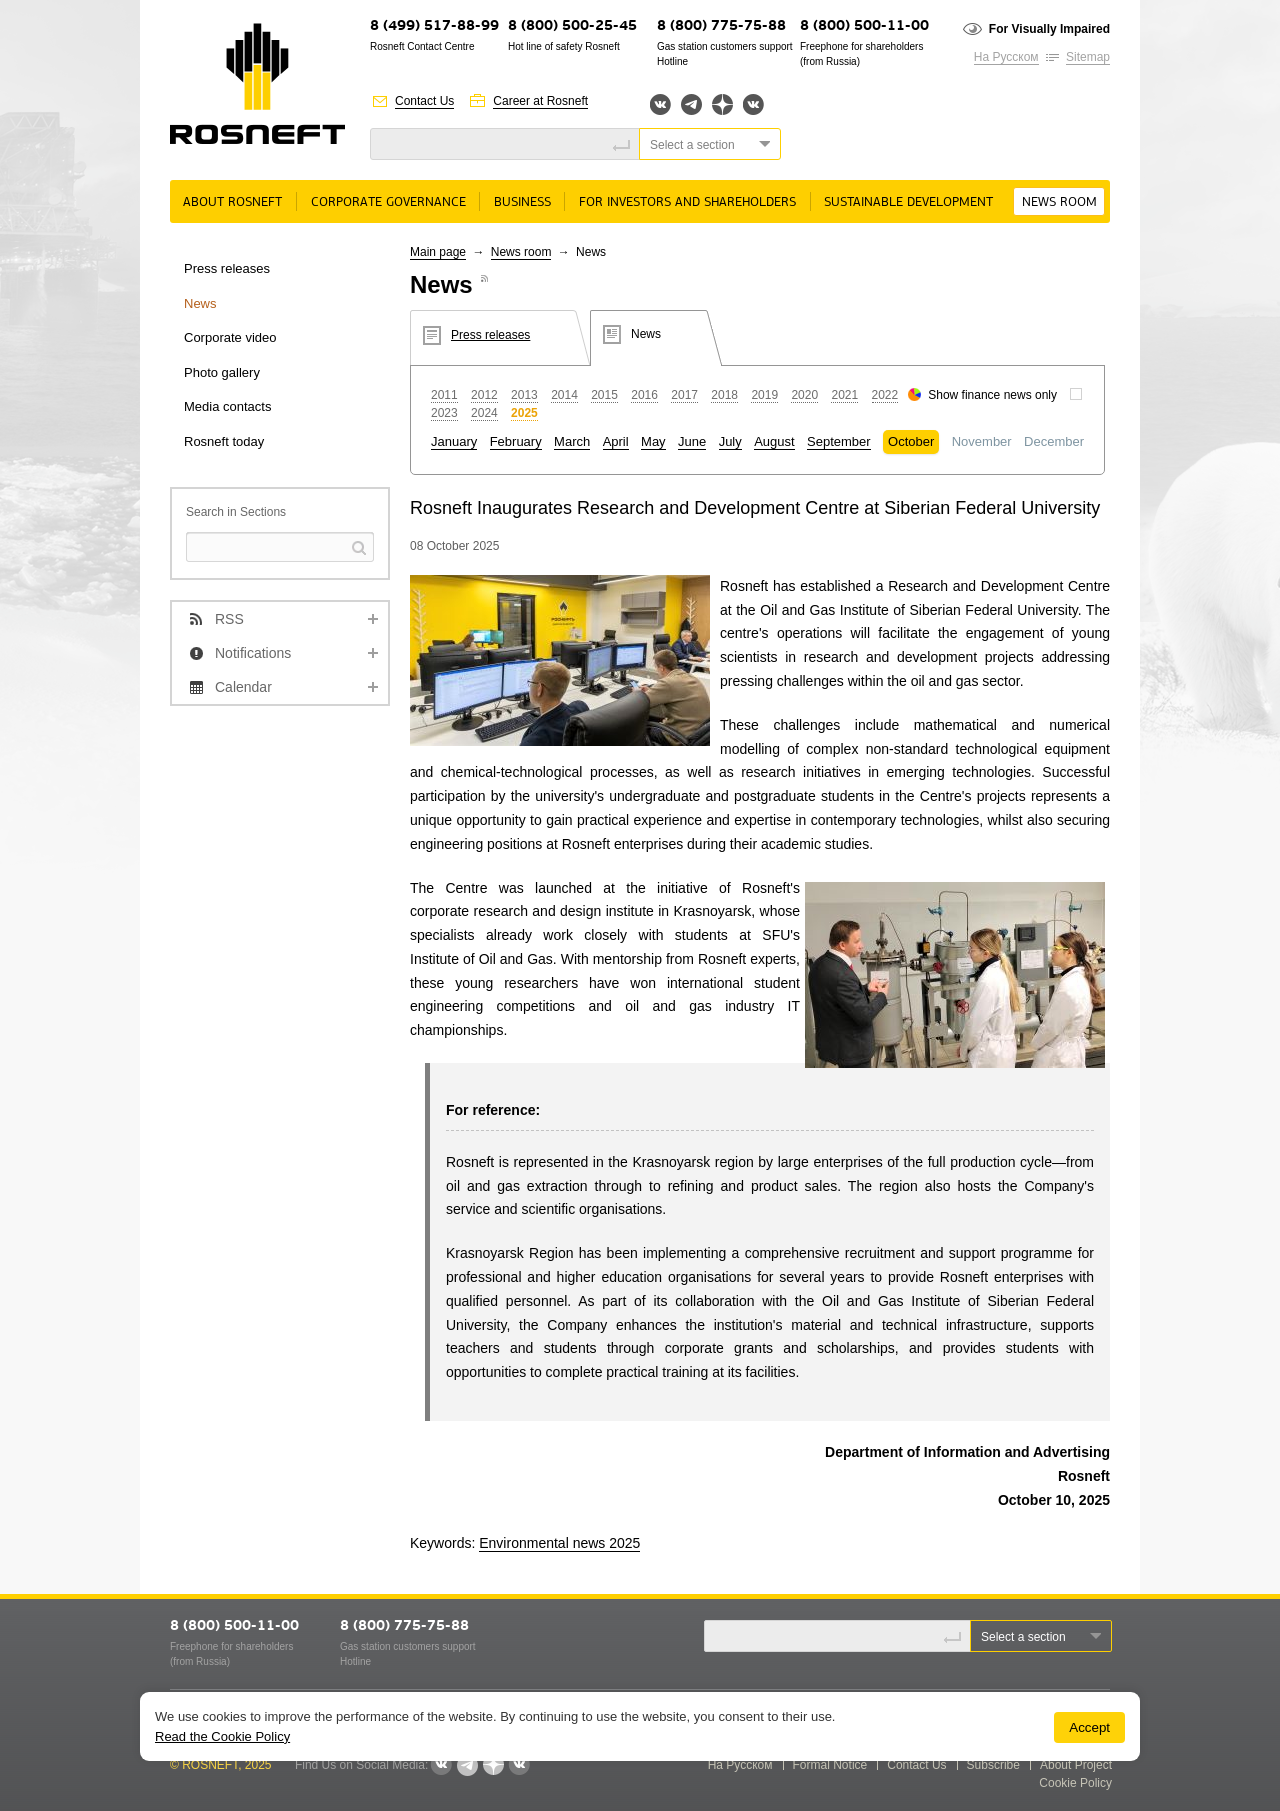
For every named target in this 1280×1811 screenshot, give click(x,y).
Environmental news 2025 (559, 1543)
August (774, 441)
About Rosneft (232, 202)
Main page (438, 252)
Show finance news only (992, 395)
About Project (1076, 1765)
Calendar (243, 687)
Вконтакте (660, 104)
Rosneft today (224, 441)
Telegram (691, 104)
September (839, 441)
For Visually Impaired (1049, 29)
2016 (644, 395)
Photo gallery (222, 372)
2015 (604, 395)
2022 (885, 395)
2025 (524, 413)
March (572, 441)
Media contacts (227, 406)
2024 (484, 413)
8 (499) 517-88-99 (434, 26)
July (730, 441)
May (653, 441)
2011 (444, 395)
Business (522, 202)
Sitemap (1088, 57)
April (616, 441)
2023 (444, 413)
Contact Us (424, 101)
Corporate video (230, 337)
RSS (229, 619)
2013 (524, 395)
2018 (724, 395)
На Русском (1006, 57)
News (200, 303)
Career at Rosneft (540, 101)
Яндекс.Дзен (722, 104)
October (911, 441)
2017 (684, 395)
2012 (484, 395)
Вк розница (753, 105)
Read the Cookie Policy (222, 1736)
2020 (804, 395)
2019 (764, 395)
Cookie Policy (1075, 1783)
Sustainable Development (908, 202)
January (454, 441)
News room (1059, 202)
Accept (1089, 1727)
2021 (844, 395)
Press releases (227, 268)
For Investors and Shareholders (687, 202)
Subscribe (993, 1765)
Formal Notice (830, 1765)
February (516, 441)
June (692, 441)
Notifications (253, 653)
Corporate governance (388, 202)
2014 (564, 395)
